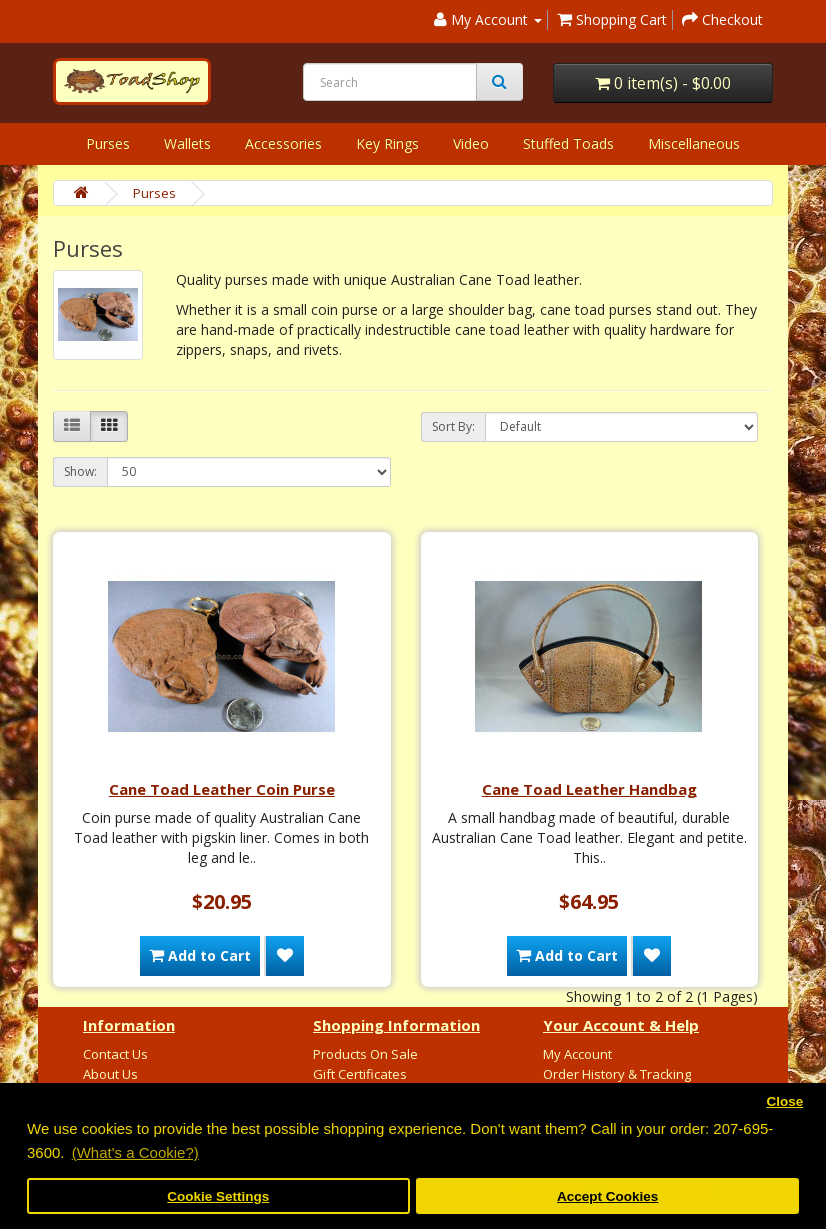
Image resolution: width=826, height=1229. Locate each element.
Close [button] (784, 1101)
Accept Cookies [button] (607, 1196)
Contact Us (115, 1054)
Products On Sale (365, 1054)
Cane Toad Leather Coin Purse (222, 789)
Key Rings (387, 143)
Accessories (283, 143)
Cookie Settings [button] (218, 1196)
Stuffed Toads (568, 143)
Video (471, 143)
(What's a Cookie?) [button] (135, 1152)
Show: (80, 471)
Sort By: (453, 426)
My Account (577, 1054)
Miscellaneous (694, 143)
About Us (110, 1074)
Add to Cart (200, 955)
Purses (108, 143)
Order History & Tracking (617, 1074)
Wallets (187, 143)
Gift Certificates (360, 1074)
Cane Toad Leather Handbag (589, 789)
